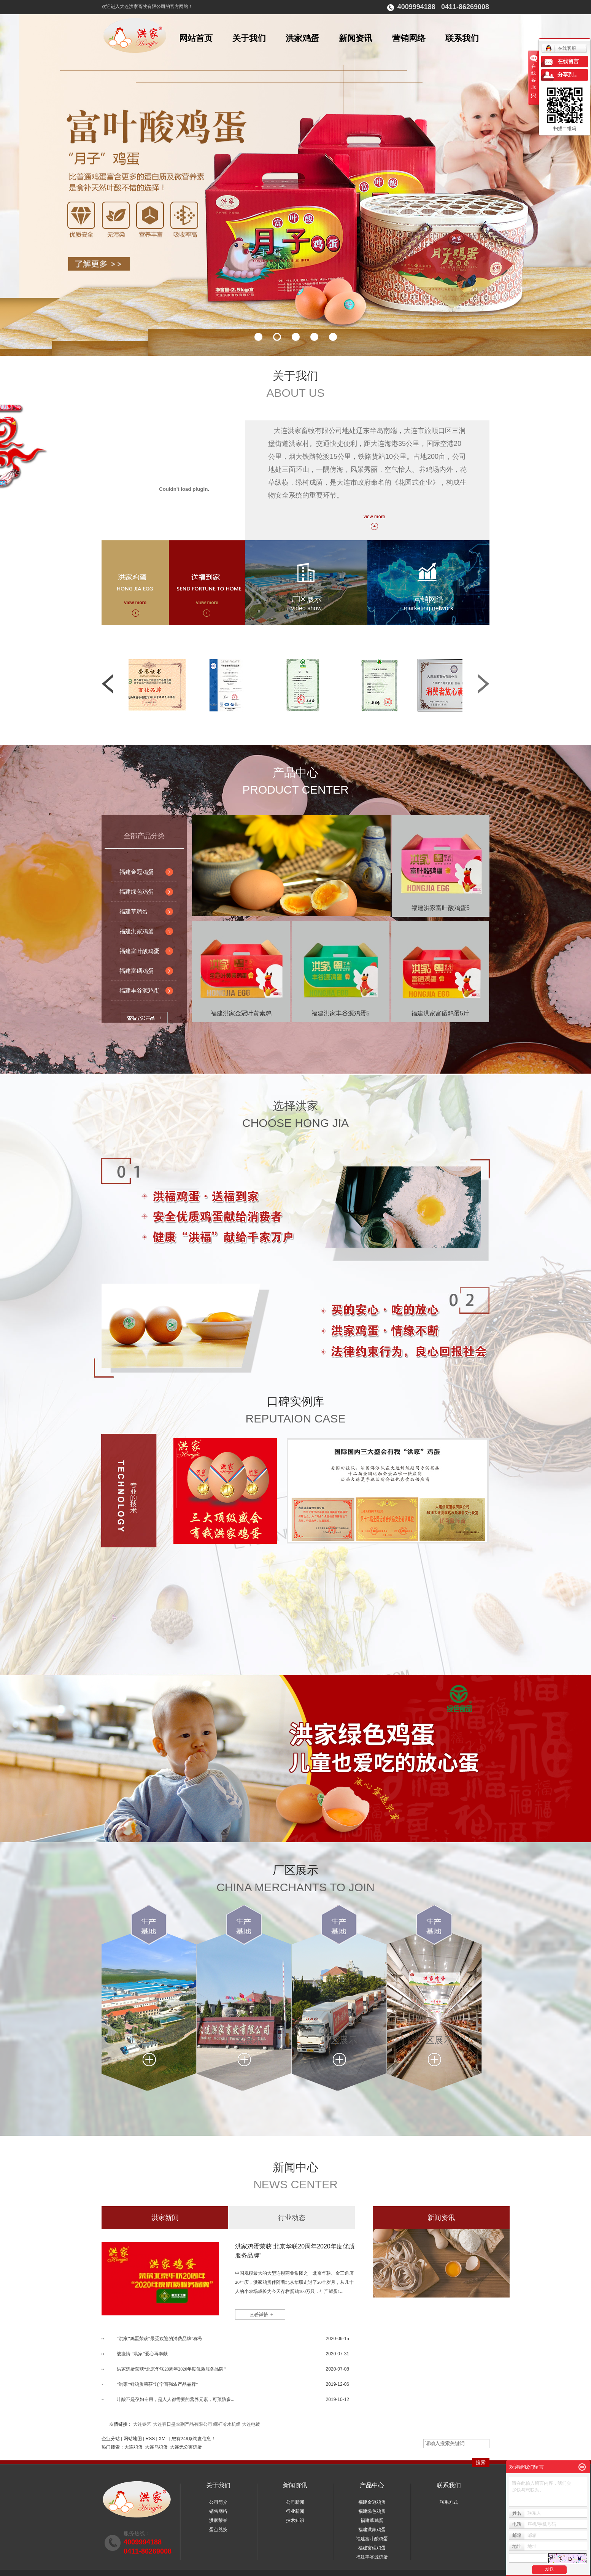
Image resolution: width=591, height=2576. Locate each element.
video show (306, 608)
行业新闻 (295, 2511)
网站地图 (133, 2438)
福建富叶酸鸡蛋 (139, 951)
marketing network (428, 608)
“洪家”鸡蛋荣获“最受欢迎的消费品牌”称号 (159, 2338)
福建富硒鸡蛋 (136, 970)
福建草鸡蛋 (133, 911)
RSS (150, 2438)
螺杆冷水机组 (227, 2424)
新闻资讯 (355, 38)
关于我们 (249, 38)
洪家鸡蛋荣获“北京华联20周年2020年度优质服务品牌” (295, 2251)
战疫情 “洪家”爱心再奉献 (142, 2353)
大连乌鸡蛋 (156, 2447)
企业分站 (111, 2438)
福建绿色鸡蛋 (136, 891)
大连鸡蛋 (133, 2447)
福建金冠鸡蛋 (136, 872)
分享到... (568, 75)
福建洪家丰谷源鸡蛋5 (340, 1013)
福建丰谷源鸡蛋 (139, 990)
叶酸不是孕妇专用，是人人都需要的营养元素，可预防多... (175, 2399)
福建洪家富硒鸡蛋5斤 (440, 1013)
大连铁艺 (142, 2424)
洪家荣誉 (218, 2520)
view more (135, 602)
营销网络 (409, 38)
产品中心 (372, 2485)
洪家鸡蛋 (302, 38)
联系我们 (462, 38)
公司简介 (218, 2502)
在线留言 (568, 61)
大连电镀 (251, 2424)
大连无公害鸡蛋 (186, 2447)
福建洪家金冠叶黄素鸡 (241, 1013)
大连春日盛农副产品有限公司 (182, 2424)
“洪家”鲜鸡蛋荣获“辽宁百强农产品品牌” (157, 2384)
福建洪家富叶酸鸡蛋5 (440, 908)
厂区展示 (306, 599)
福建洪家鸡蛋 (136, 931)
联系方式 (449, 2502)
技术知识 (295, 2520)
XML (163, 2438)
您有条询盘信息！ (194, 2438)
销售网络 (218, 2511)
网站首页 (196, 38)
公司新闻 (295, 2502)
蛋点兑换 (218, 2529)
